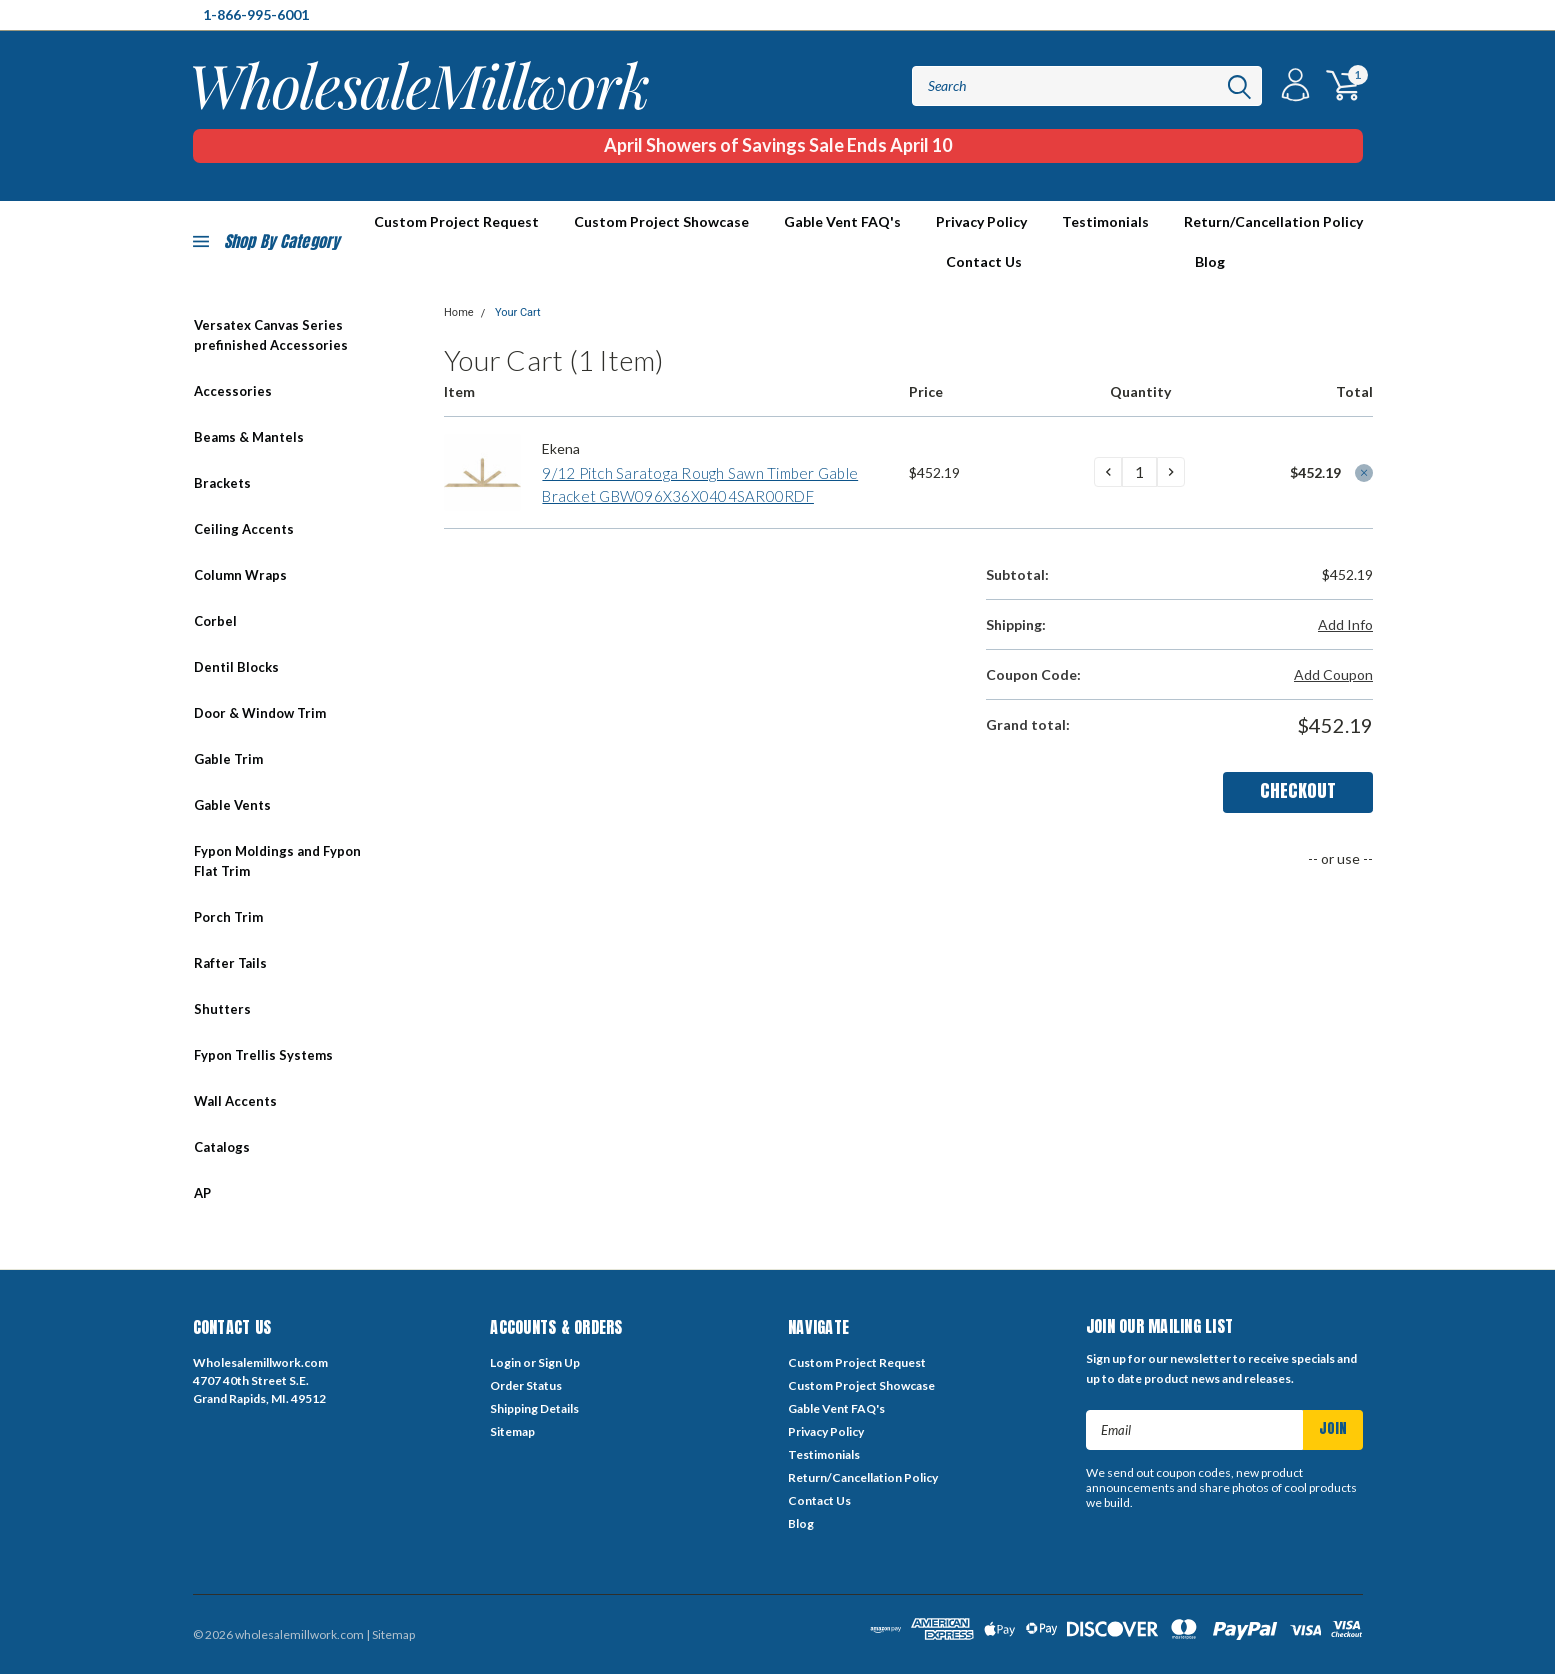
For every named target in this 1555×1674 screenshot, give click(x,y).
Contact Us (984, 261)
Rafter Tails (230, 963)
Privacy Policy (981, 221)
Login (505, 1362)
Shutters (222, 1009)
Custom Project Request (857, 1362)
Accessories (233, 391)
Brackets (222, 483)
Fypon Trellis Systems (263, 1055)
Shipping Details (534, 1408)
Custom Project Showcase (661, 221)
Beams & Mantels (249, 437)
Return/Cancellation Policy (1273, 221)
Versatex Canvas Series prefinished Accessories (271, 335)
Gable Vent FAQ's (842, 221)
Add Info (1345, 624)
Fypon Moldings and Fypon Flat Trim (277, 861)
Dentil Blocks (236, 667)
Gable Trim (228, 759)
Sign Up (559, 1362)
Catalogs (222, 1147)
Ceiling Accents (244, 529)
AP (202, 1193)
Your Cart (518, 312)
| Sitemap (390, 1634)
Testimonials (1105, 221)
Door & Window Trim (260, 713)
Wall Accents (235, 1101)
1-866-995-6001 (256, 14)
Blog (1210, 261)
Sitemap (512, 1431)
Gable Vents (232, 805)
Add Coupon (1333, 674)
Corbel (215, 621)
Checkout (1298, 790)
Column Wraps (240, 575)
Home (459, 312)
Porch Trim (228, 917)
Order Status (526, 1385)
